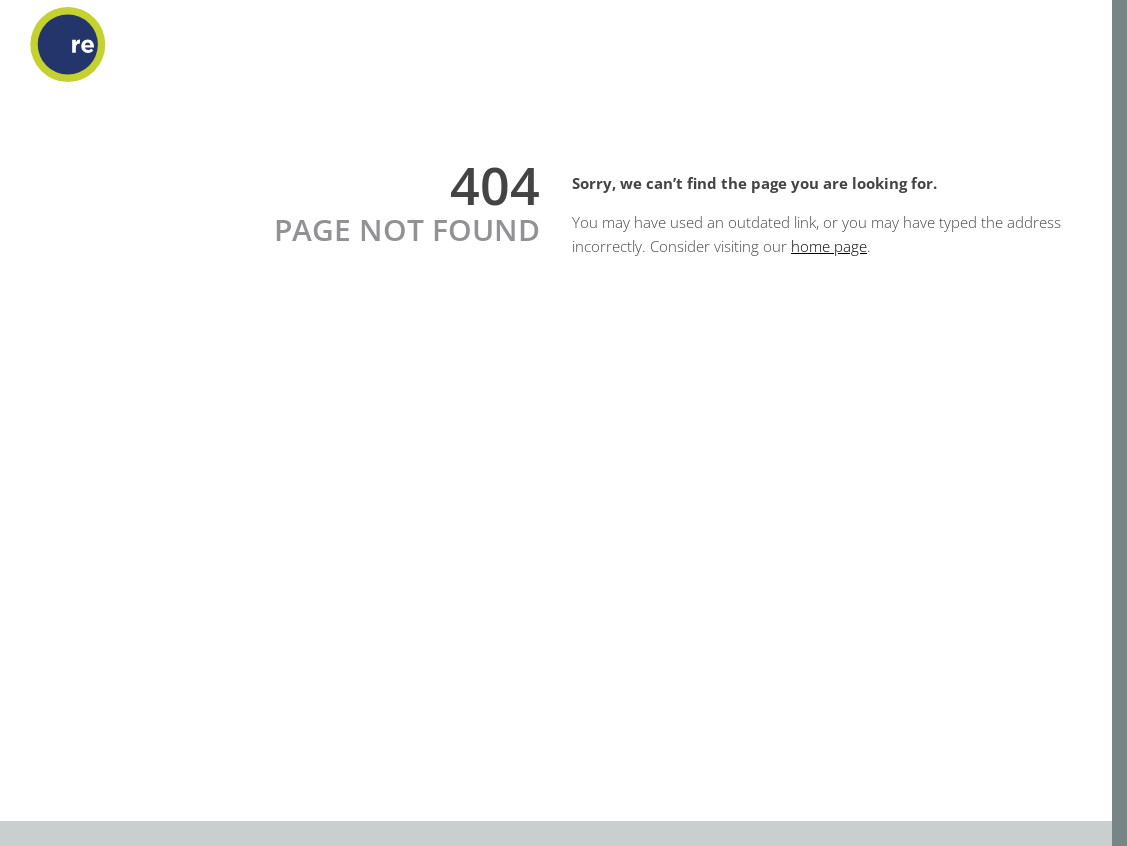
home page (829, 246)
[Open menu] (1081, 45)
